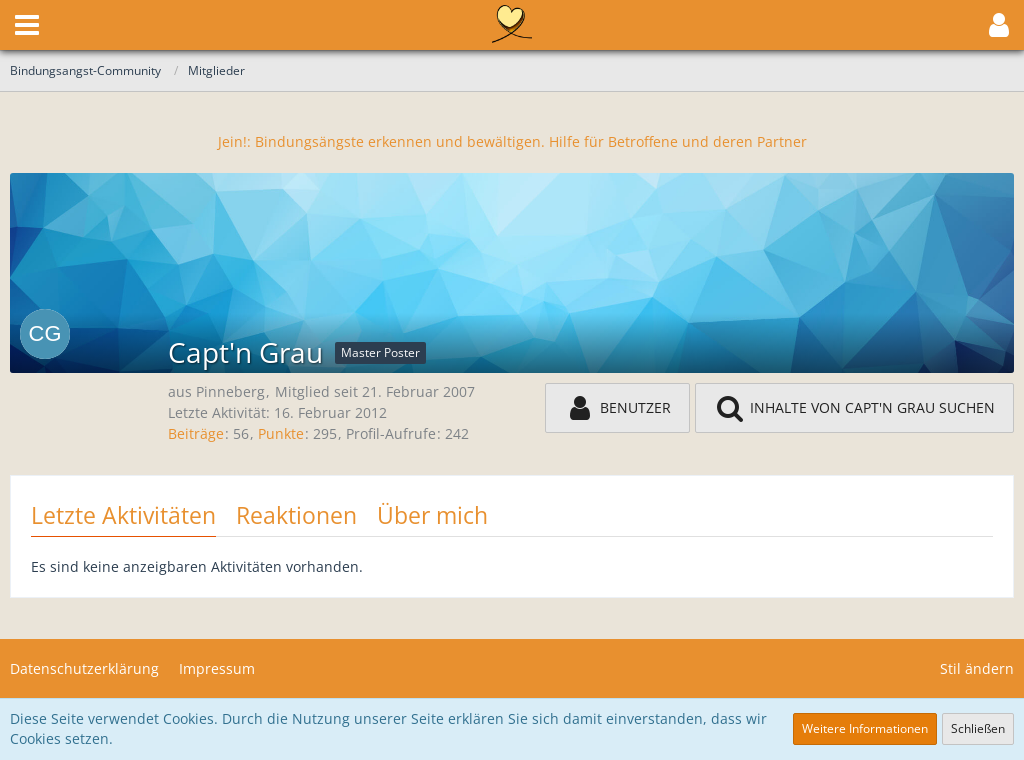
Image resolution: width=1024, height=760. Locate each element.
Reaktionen (296, 515)
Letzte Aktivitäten (123, 515)
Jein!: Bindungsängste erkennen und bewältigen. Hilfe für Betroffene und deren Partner (512, 141)
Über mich (432, 515)
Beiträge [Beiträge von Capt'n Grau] (196, 433)
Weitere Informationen (865, 728)
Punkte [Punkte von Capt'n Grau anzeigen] (281, 433)
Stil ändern (977, 668)
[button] (27, 25)
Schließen (978, 728)
